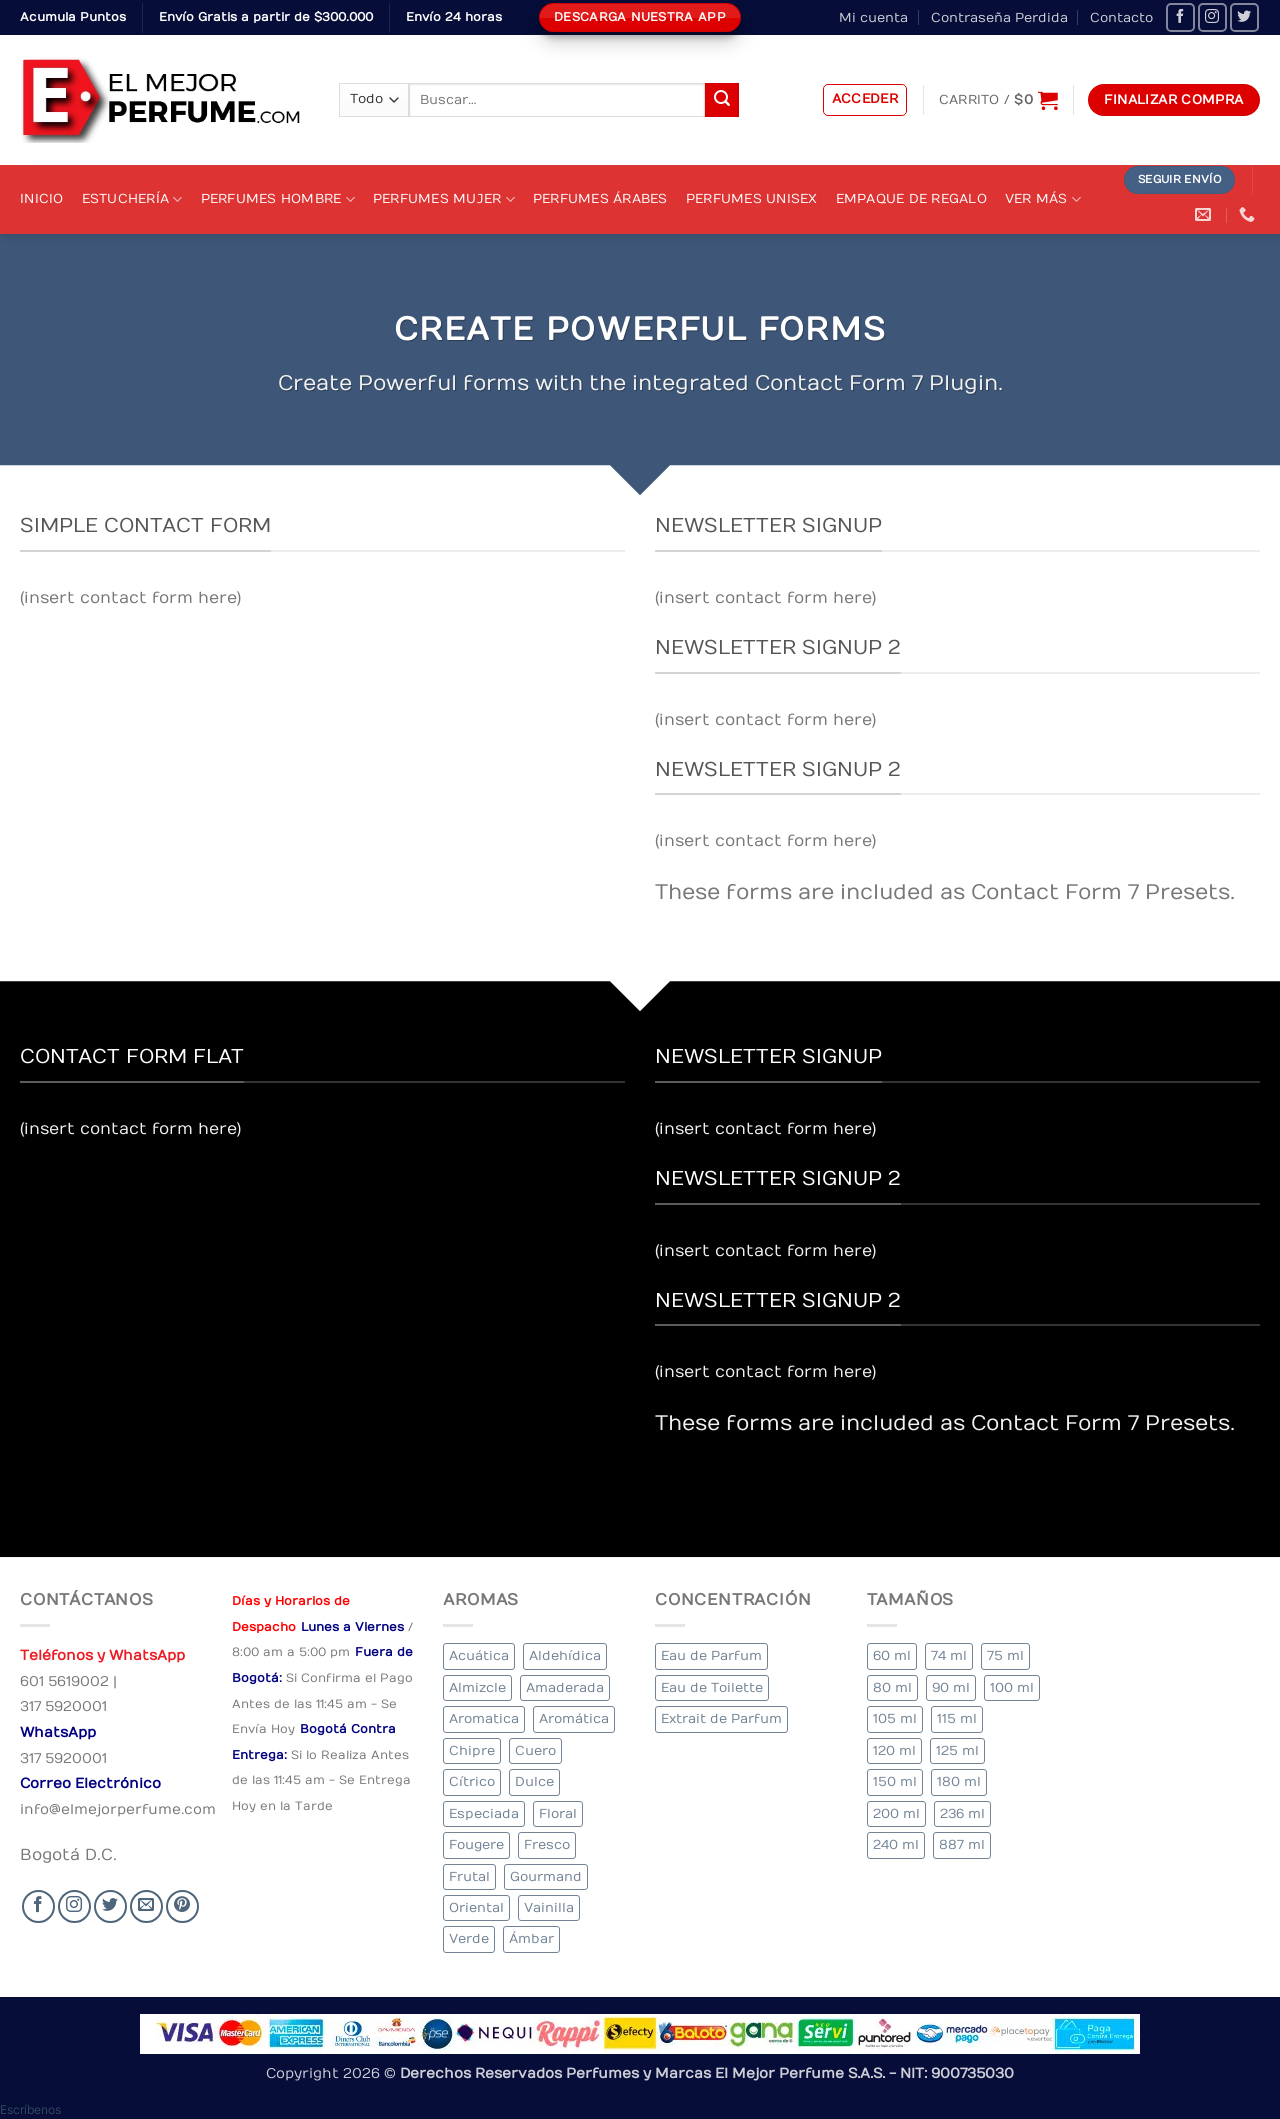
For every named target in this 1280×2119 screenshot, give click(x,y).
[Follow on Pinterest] (182, 1906)
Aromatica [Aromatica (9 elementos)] (484, 1718)
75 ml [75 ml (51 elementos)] (1005, 1655)
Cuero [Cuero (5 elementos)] (535, 1750)
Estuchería (132, 199)
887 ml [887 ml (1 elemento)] (962, 1844)
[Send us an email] (146, 1906)
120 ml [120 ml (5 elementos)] (894, 1750)
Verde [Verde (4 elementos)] (469, 1938)
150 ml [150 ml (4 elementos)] (895, 1781)
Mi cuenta (873, 17)
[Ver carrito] (998, 100)
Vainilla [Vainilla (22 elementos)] (549, 1907)
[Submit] (722, 100)
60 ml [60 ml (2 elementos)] (892, 1655)
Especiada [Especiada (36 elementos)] (484, 1813)
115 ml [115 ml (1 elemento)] (957, 1718)
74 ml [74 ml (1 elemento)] (949, 1655)
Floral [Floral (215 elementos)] (558, 1813)
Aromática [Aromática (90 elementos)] (574, 1718)
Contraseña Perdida (999, 17)
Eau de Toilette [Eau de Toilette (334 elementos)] (712, 1687)
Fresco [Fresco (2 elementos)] (547, 1844)
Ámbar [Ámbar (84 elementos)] (531, 1938)
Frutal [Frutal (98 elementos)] (469, 1876)
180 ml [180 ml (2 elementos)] (959, 1781)
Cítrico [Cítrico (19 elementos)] (472, 1781)
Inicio (42, 198)
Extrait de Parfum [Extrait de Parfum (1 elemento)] (721, 1718)
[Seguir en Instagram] (1212, 17)
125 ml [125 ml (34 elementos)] (957, 1750)
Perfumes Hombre (278, 199)
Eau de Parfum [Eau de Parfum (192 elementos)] (711, 1655)
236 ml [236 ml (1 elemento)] (962, 1813)
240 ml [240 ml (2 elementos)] (896, 1844)
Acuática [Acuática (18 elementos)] (479, 1655)
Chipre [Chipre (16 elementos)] (472, 1750)
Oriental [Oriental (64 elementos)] (476, 1907)
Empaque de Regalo (911, 198)
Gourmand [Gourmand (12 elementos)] (546, 1876)
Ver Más (1043, 199)
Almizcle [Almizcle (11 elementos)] (477, 1687)
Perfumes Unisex (752, 198)
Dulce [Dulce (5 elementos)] (534, 1781)
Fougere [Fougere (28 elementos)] (476, 1844)
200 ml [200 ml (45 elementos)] (896, 1813)
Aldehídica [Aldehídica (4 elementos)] (565, 1655)
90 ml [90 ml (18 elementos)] (951, 1687)
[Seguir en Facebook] (1180, 17)
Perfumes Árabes (600, 198)
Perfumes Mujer (444, 199)
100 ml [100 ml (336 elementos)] (1012, 1687)
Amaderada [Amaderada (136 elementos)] (565, 1687)
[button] (865, 100)
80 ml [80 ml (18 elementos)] (892, 1687)
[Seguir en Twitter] (1244, 17)
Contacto (1121, 17)
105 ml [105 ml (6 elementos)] (895, 1718)
